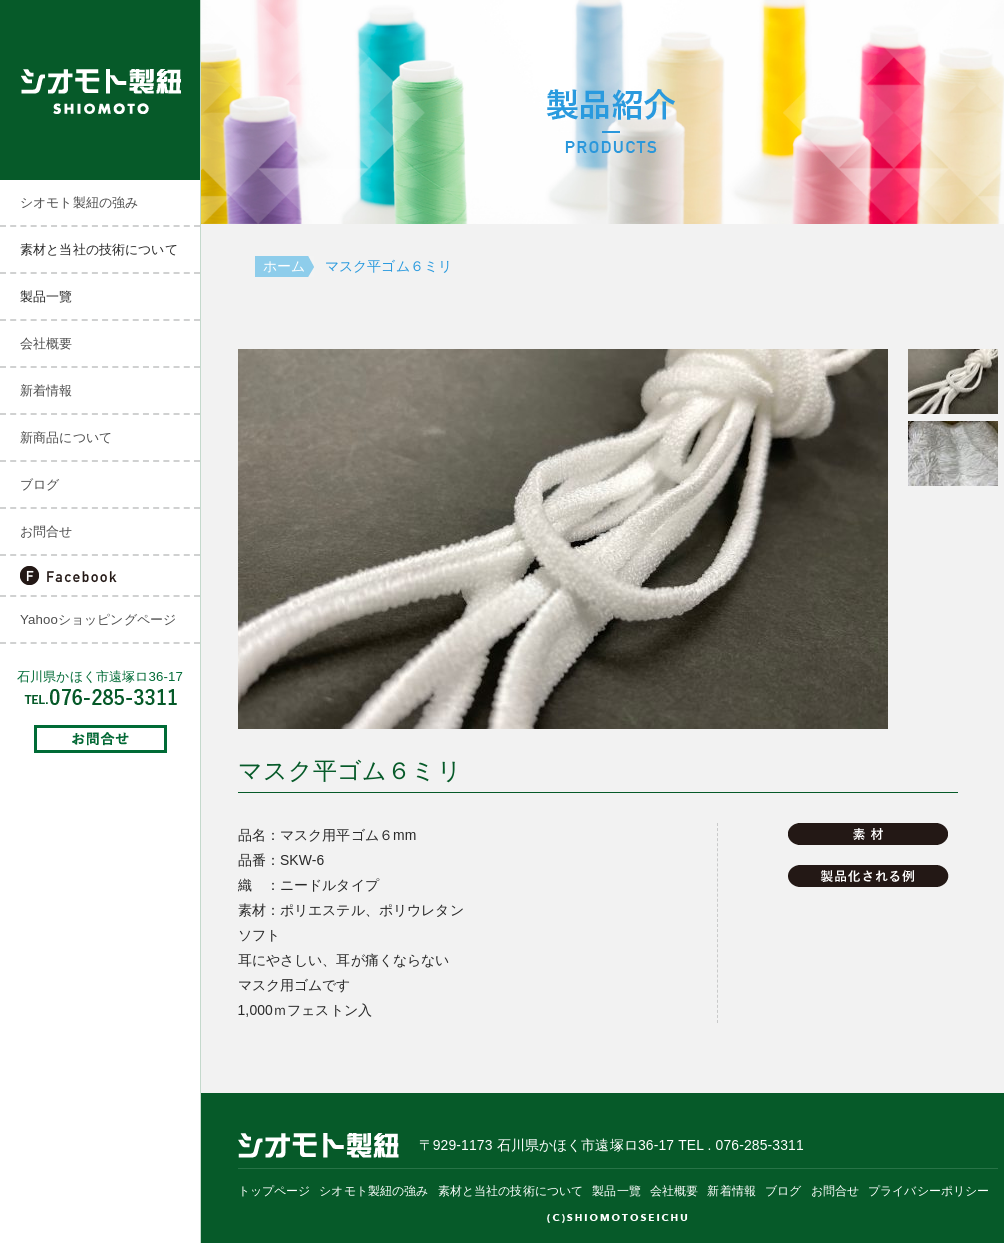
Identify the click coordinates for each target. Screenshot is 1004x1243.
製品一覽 (616, 1191)
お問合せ (46, 531)
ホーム (284, 266)
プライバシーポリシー (928, 1191)
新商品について (66, 437)
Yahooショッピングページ (98, 619)
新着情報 (46, 390)
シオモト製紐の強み (79, 202)
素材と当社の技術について (511, 1191)
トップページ (274, 1191)
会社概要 (46, 343)
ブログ (39, 484)
